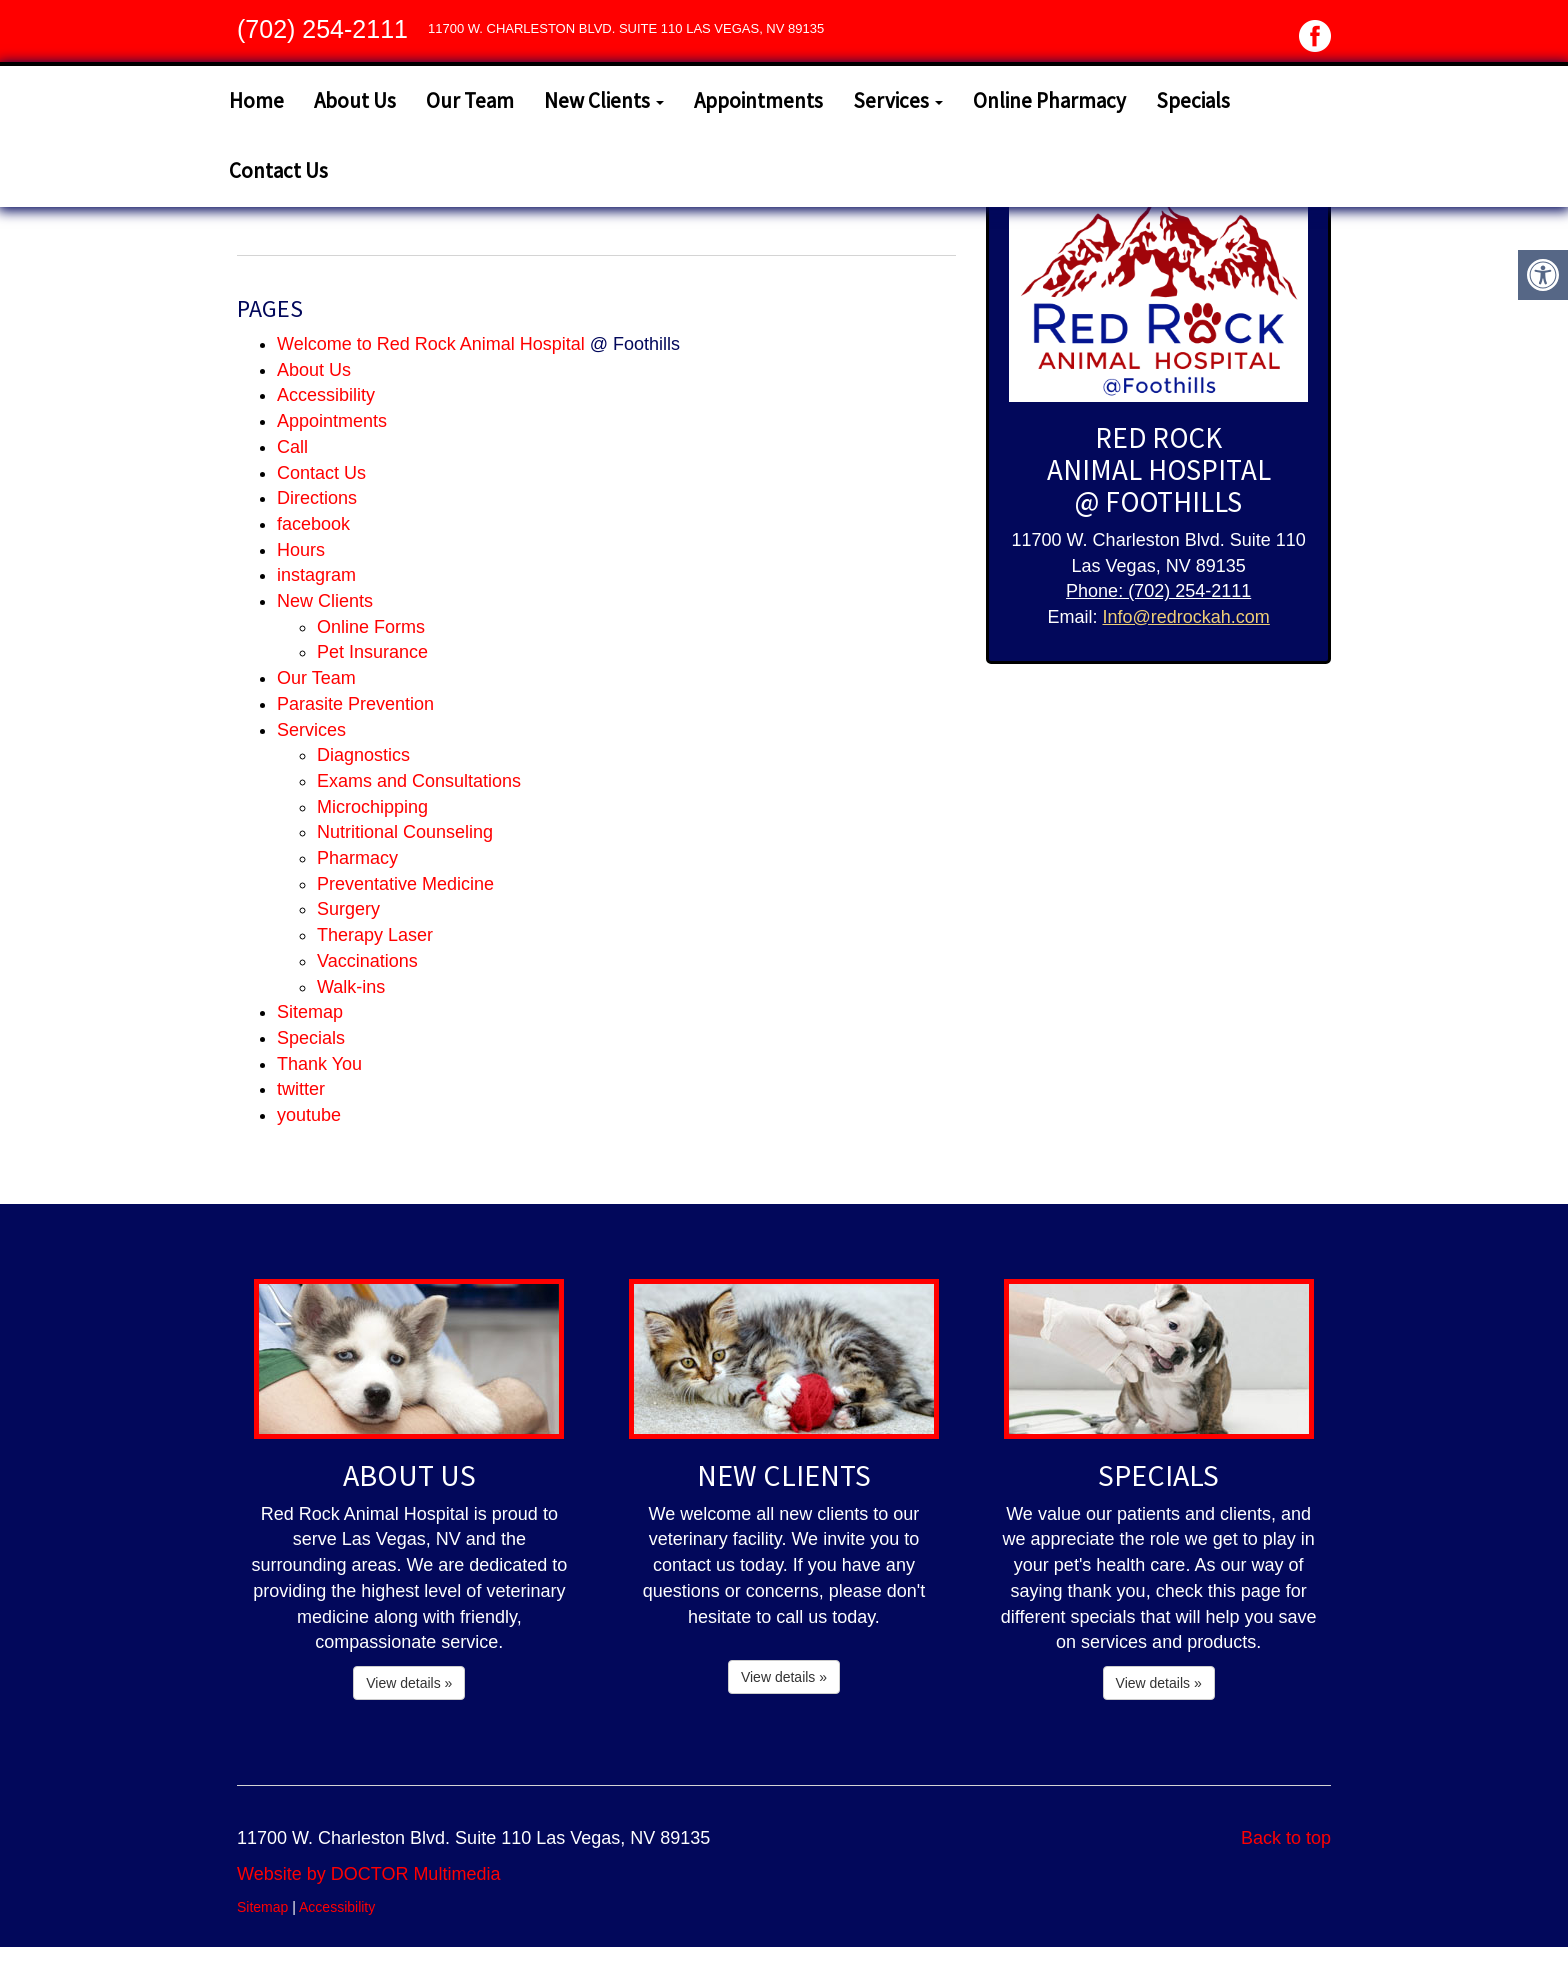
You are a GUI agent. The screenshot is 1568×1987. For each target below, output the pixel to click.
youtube (309, 1115)
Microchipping (372, 807)
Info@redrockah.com (1185, 617)
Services (898, 100)
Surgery (348, 909)
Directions (317, 498)
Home (256, 100)
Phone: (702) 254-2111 (1158, 591)
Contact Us (278, 170)
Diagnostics (363, 755)
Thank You (319, 1064)
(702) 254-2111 (322, 29)
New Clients (604, 100)
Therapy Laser (375, 935)
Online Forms (371, 627)
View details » (409, 1683)
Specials (1193, 100)
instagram (316, 575)
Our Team (470, 100)
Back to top (1286, 1838)
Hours (301, 550)
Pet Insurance (372, 652)
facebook (313, 524)
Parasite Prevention (355, 704)
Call (292, 447)
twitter (301, 1089)
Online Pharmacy (1049, 100)
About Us (355, 100)
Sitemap (310, 1012)
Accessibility (326, 395)
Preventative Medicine (405, 884)
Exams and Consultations (419, 781)
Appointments (758, 100)
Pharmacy (357, 858)
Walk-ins (351, 987)
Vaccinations (367, 961)
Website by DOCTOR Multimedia (368, 1874)
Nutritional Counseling (405, 832)
